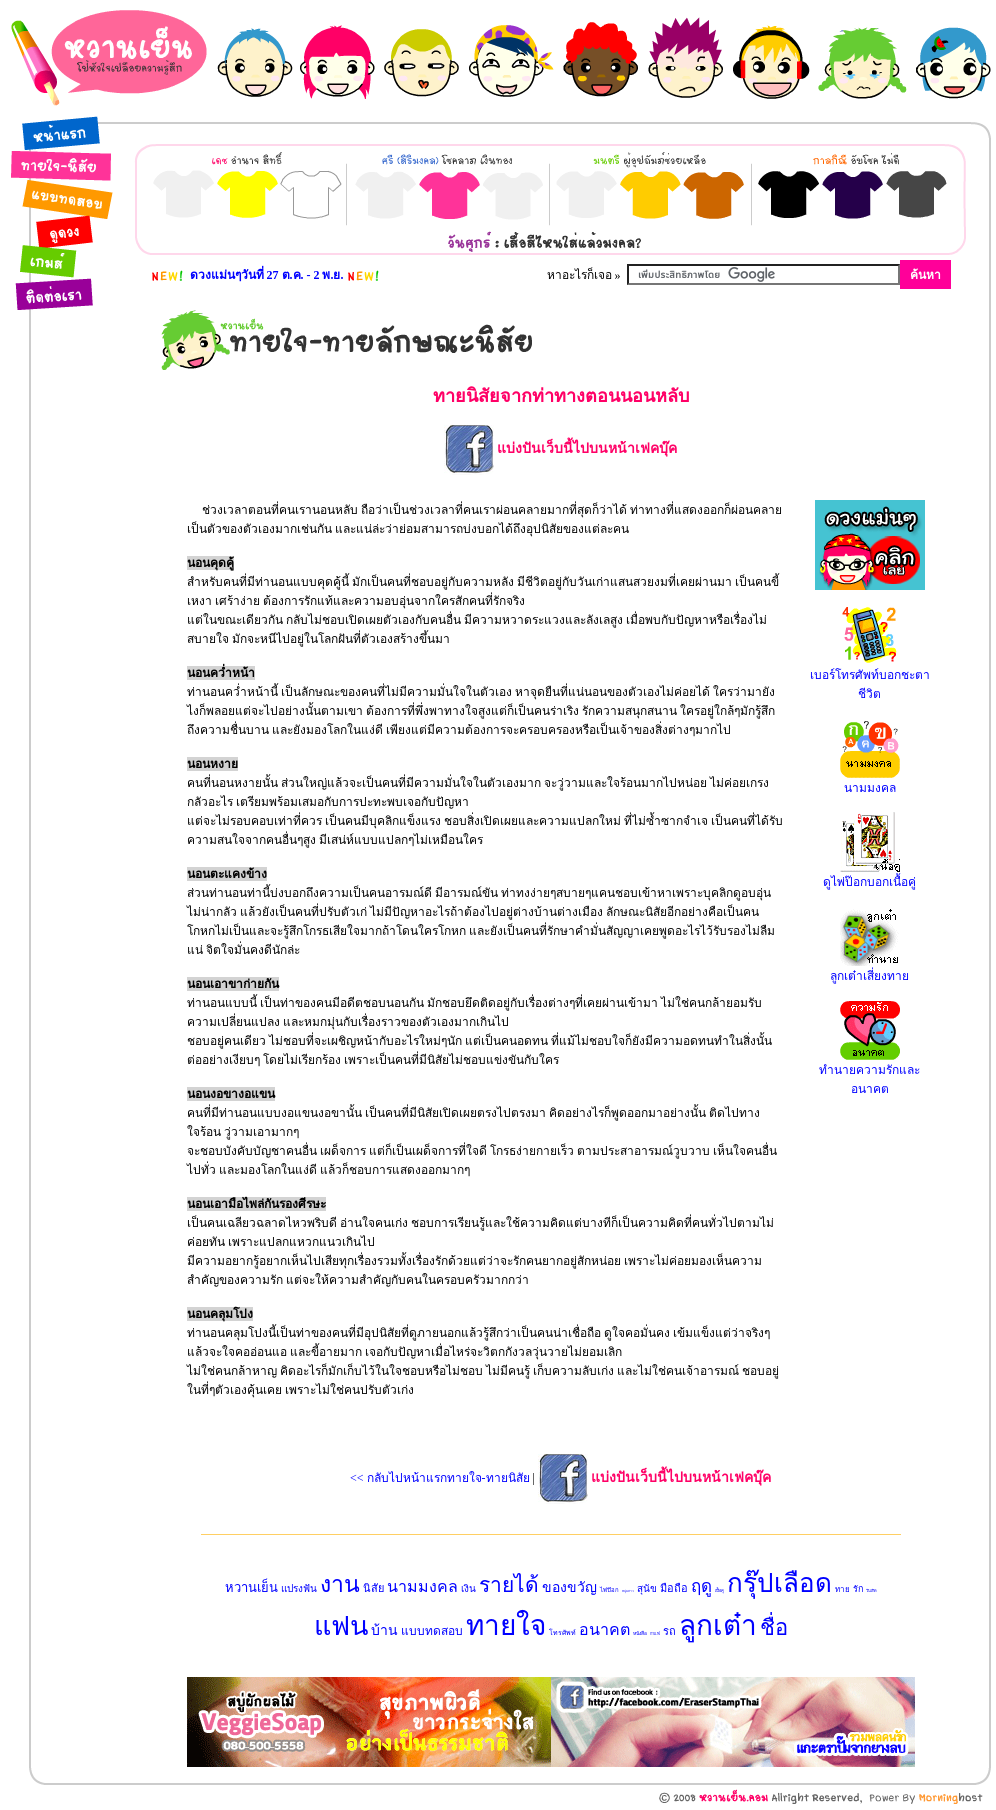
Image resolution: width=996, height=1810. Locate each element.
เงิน (468, 1588)
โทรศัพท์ (562, 1633)
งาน (340, 1584)
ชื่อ (774, 1627)
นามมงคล (422, 1586)
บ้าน (384, 1630)
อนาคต (604, 1629)
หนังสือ (640, 1633)
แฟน (341, 1626)
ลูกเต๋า (718, 1625)
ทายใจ (506, 1625)
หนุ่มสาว (628, 1591)
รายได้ (509, 1585)
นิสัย (373, 1588)
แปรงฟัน (299, 1588)
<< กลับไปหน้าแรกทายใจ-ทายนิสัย (440, 1478)
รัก (858, 1589)
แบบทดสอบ (432, 1631)
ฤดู (701, 1586)
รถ (669, 1631)
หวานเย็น (251, 1587)
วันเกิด (871, 1590)
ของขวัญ (569, 1587)
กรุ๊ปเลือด (779, 1583)
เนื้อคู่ (719, 1590)
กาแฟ (655, 1633)
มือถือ (674, 1588)
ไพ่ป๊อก (609, 1590)
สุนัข (647, 1588)
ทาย (842, 1589)
